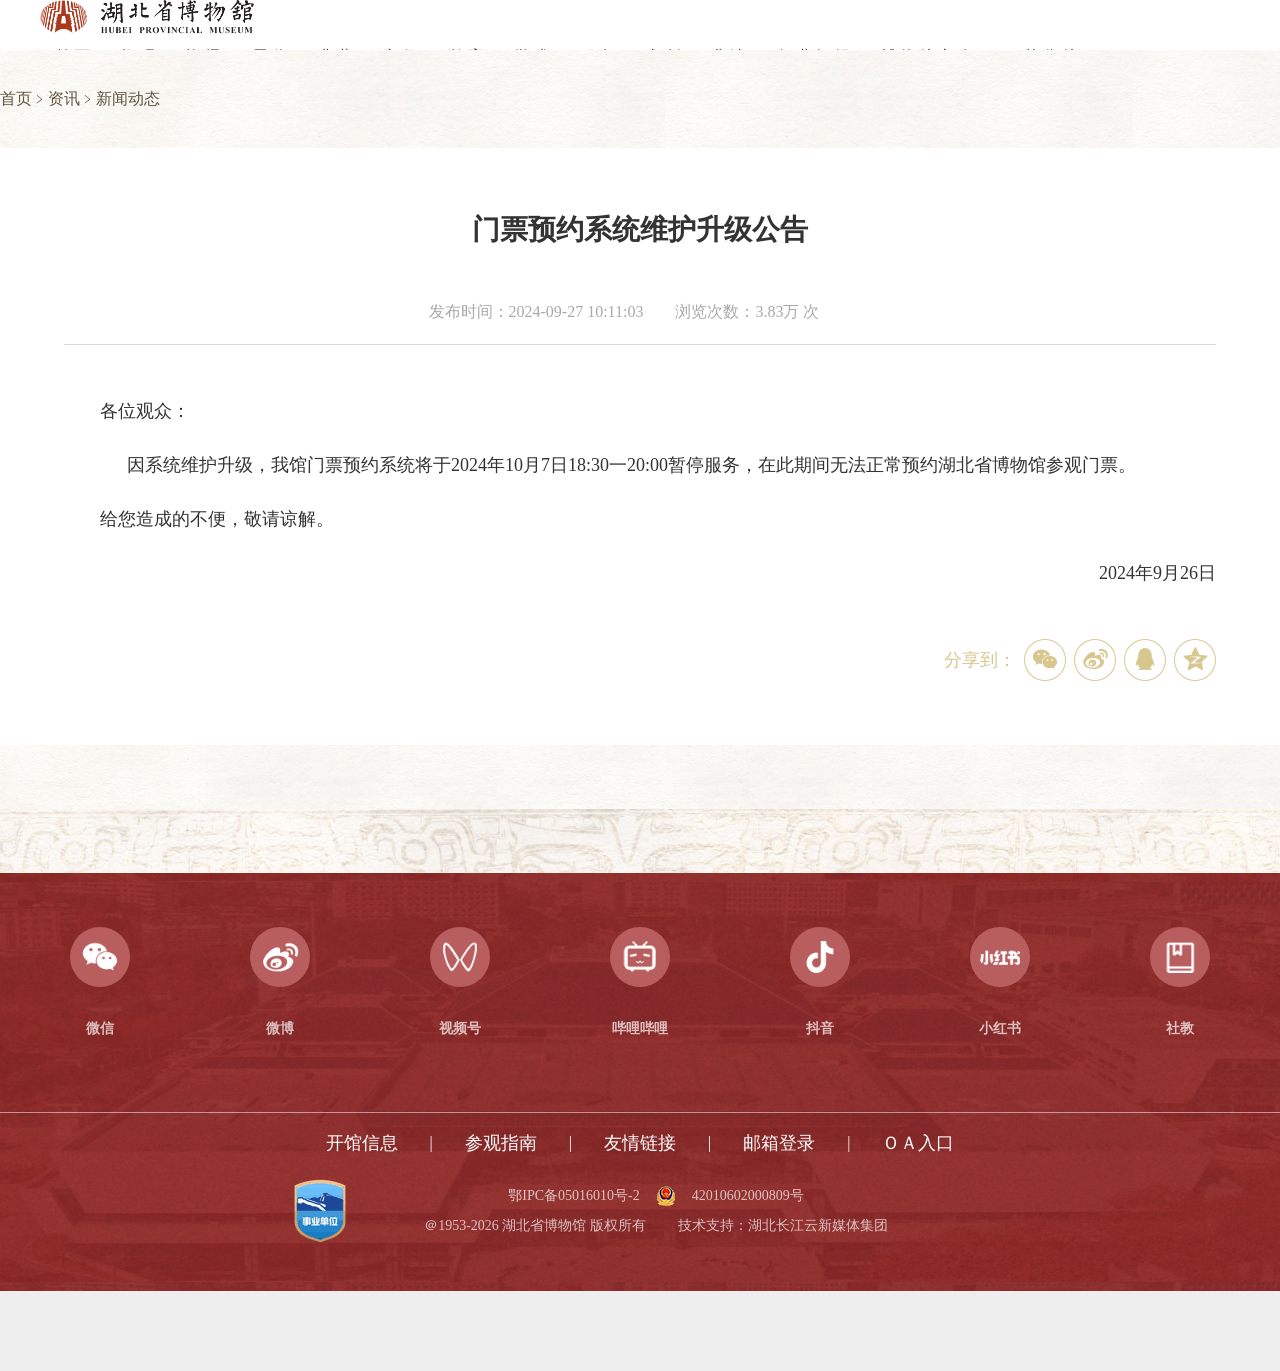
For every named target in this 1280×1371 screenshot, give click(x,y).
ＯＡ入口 (918, 1143)
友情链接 (640, 1143)
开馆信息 (362, 1143)
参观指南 (501, 1143)
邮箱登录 (779, 1143)
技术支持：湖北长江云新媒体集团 (783, 1226)
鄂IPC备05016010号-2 (573, 1196)
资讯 (64, 98)
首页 (16, 98)
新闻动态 (128, 98)
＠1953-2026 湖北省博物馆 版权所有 (535, 1226)
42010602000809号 (748, 1196)
